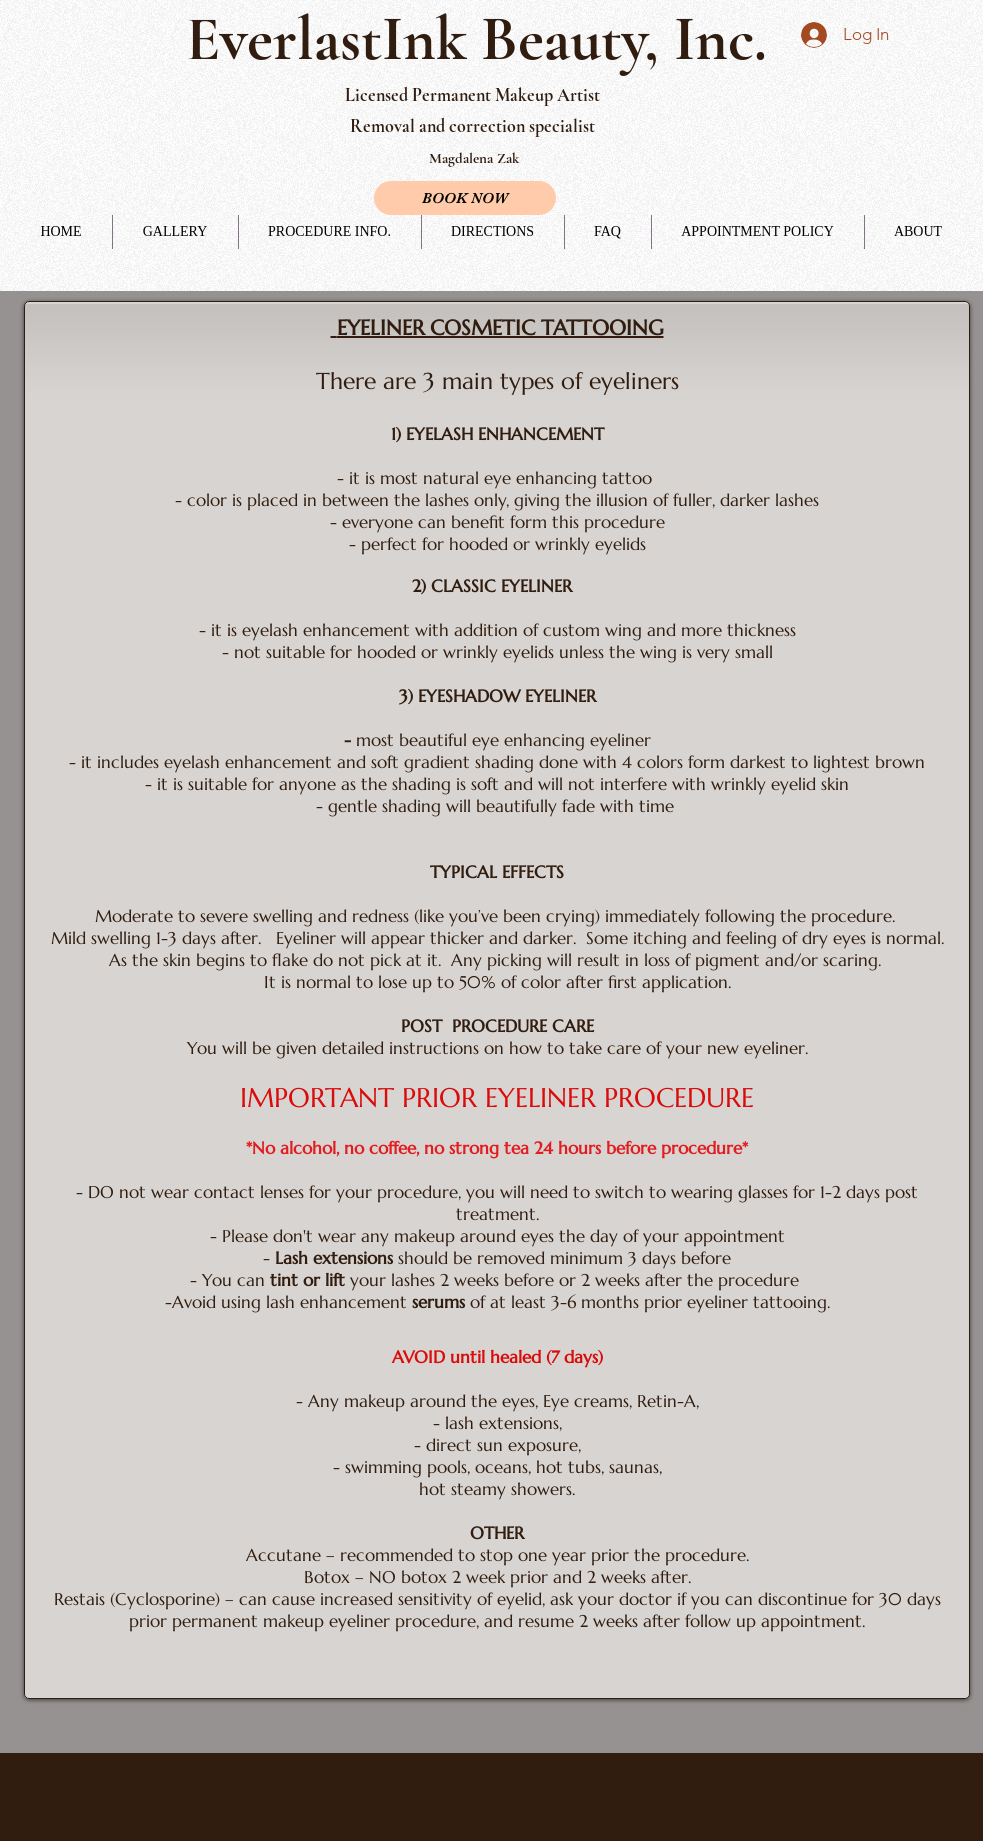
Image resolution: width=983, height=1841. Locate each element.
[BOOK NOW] (465, 198)
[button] (330, 232)
